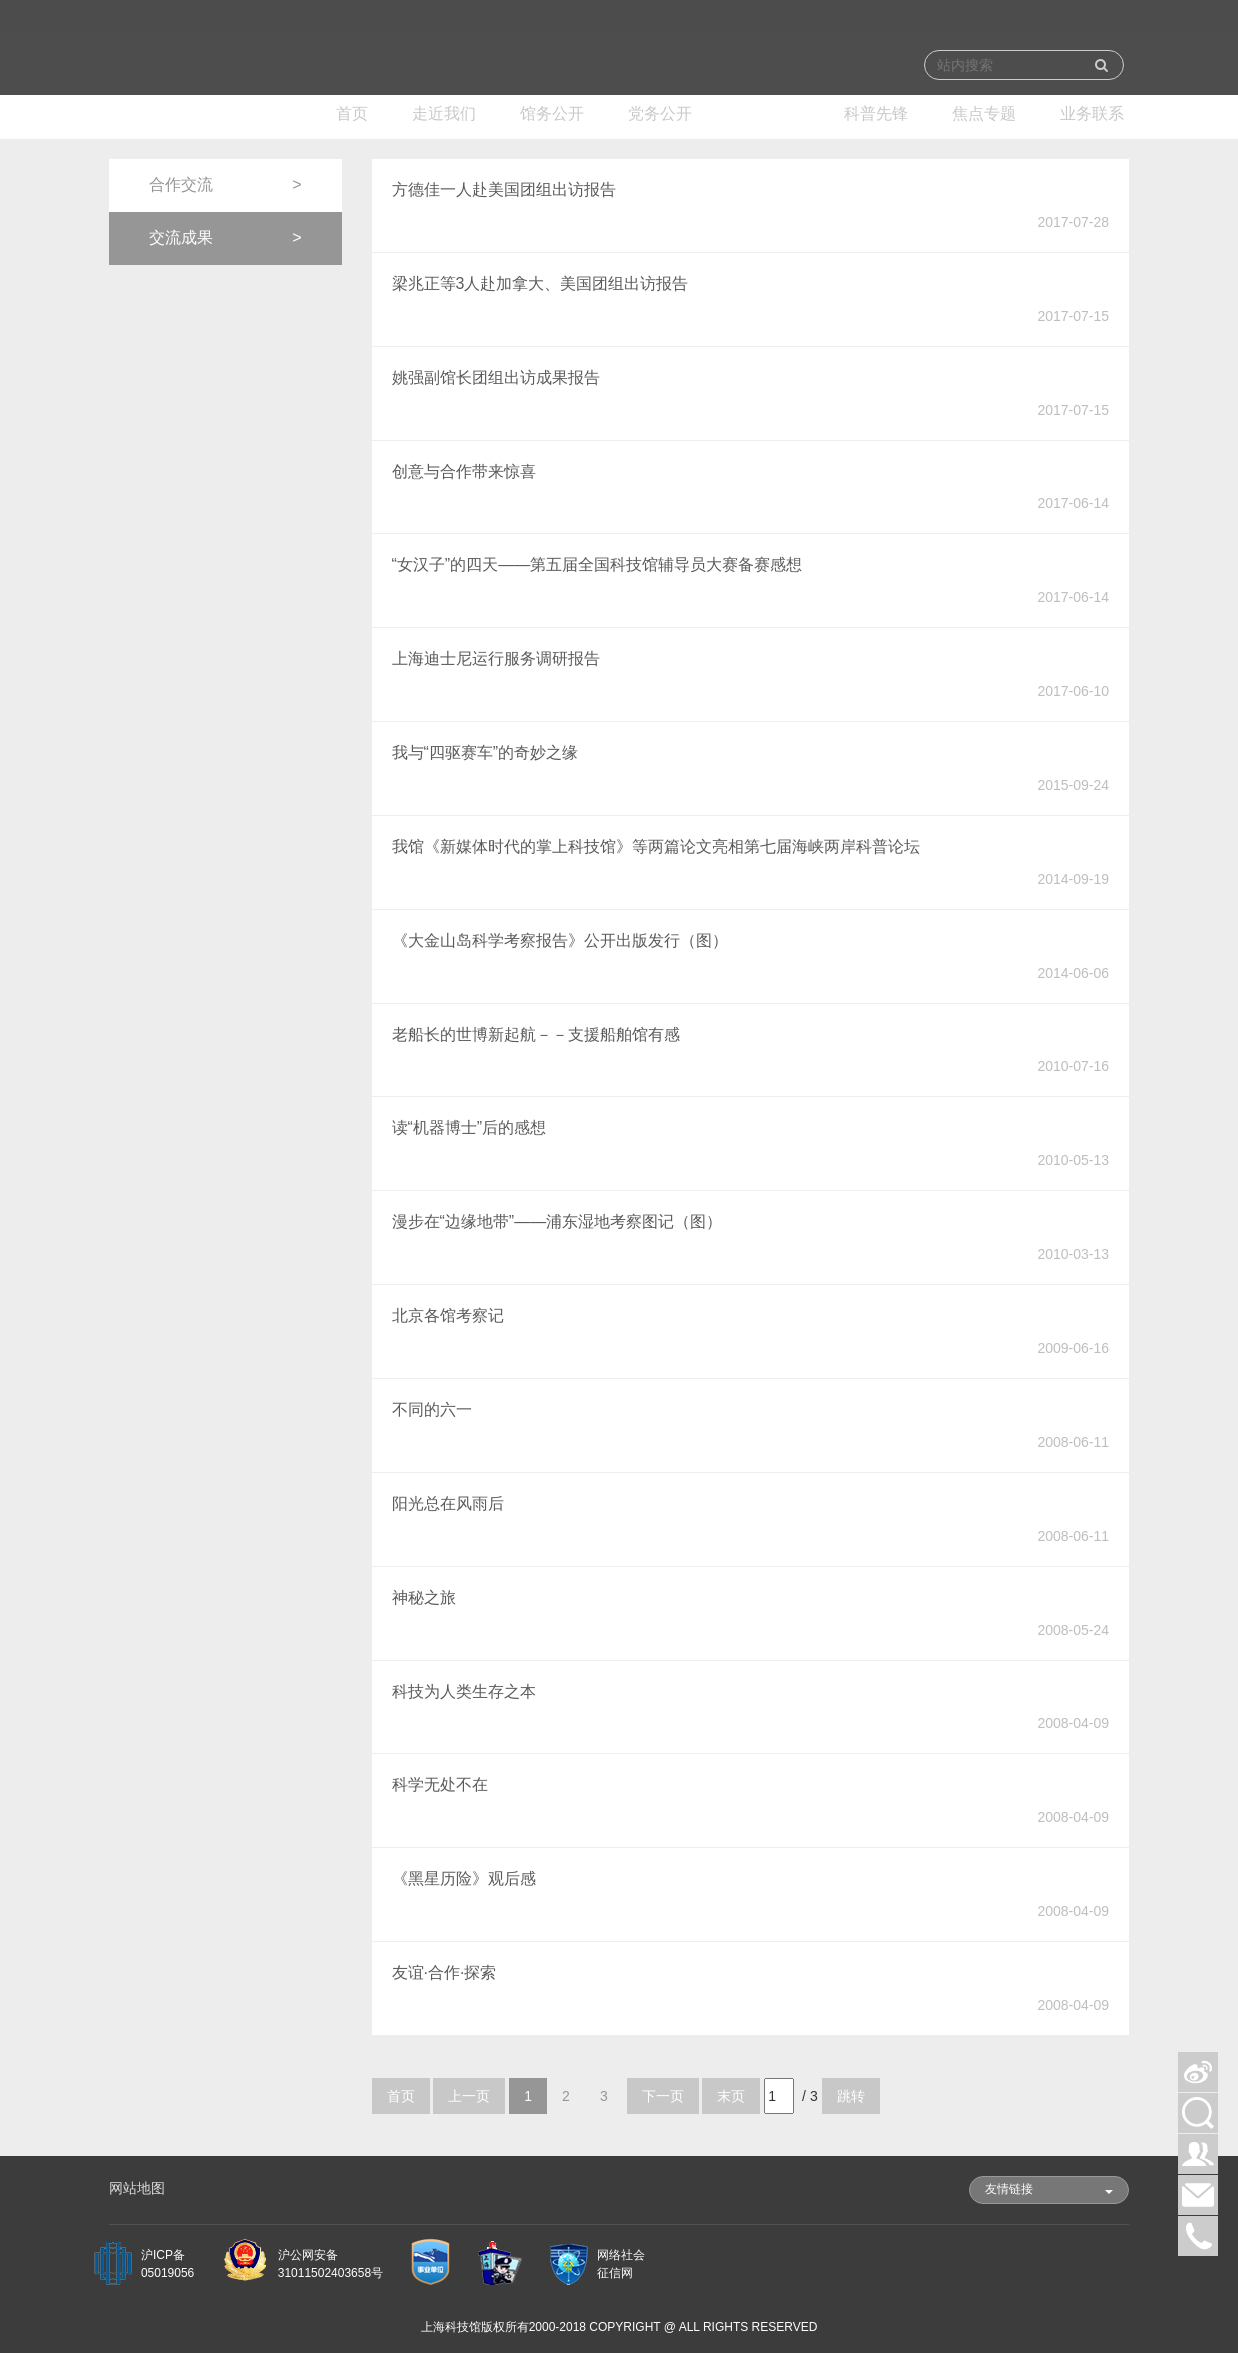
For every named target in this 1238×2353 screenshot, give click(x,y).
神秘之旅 (424, 1597)
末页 (731, 2096)
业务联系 (1092, 113)
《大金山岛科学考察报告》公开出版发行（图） (560, 940)
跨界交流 (768, 113)
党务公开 (660, 113)
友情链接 (1049, 2189)
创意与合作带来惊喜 (464, 471)
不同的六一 (432, 1409)
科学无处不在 (440, 1784)
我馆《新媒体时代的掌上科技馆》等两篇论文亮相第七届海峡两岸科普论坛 (656, 846)
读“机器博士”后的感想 (469, 1127)
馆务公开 (552, 113)
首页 (352, 113)
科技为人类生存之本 (464, 1691)
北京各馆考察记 (448, 1315)
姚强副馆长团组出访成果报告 (496, 377)
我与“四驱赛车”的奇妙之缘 (485, 752)
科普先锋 (876, 113)
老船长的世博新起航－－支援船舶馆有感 (536, 1034)
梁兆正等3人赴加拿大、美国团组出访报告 (540, 283)
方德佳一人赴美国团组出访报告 (504, 189)
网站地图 (137, 2188)
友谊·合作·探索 (444, 1972)
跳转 (851, 2096)
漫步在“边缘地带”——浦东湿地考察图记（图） (557, 1221)
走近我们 (444, 113)
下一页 (663, 2096)
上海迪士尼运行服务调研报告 (496, 658)
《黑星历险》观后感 (464, 1878)
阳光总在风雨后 (448, 1503)
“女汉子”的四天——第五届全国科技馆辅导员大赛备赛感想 (597, 564)
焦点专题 (984, 113)
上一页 (469, 2096)
